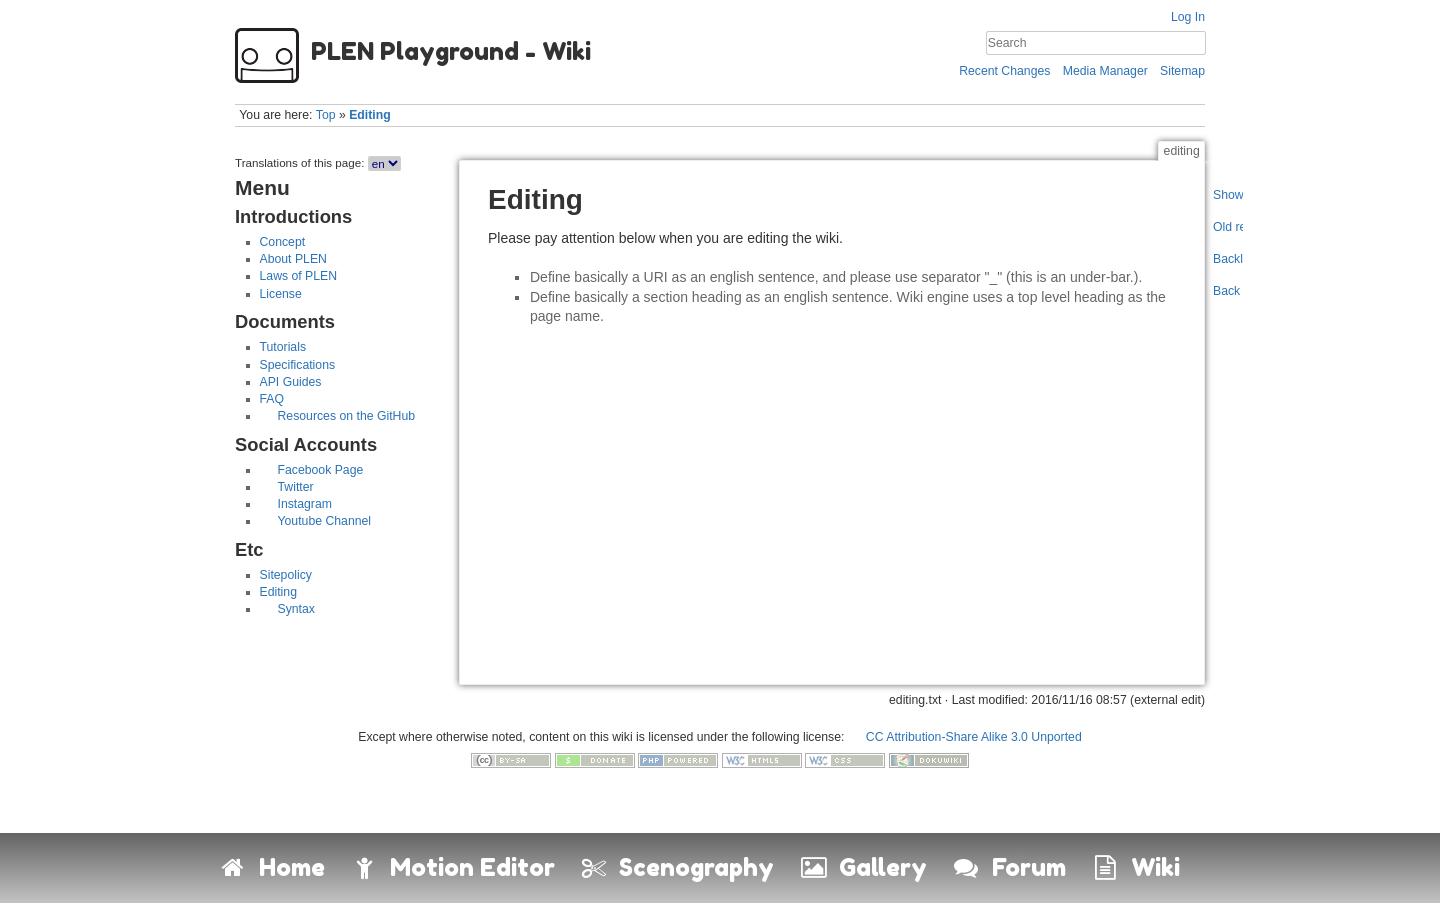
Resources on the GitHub (347, 416)
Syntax (296, 609)
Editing (370, 115)
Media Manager (1105, 71)
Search (1195, 43)
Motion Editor (452, 867)
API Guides (291, 382)
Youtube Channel (325, 521)
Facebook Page (321, 470)
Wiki (1135, 867)
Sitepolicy (286, 575)
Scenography (676, 867)
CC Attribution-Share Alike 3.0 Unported (974, 737)
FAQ (272, 399)
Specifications (298, 365)
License (281, 294)
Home (271, 867)
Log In (1188, 17)
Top (326, 115)
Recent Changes (1004, 71)
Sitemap (1182, 71)
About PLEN (293, 259)
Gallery (862, 867)
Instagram (305, 504)
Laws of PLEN (299, 276)
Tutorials (283, 347)
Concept (283, 242)
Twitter (296, 487)
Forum (1008, 867)
